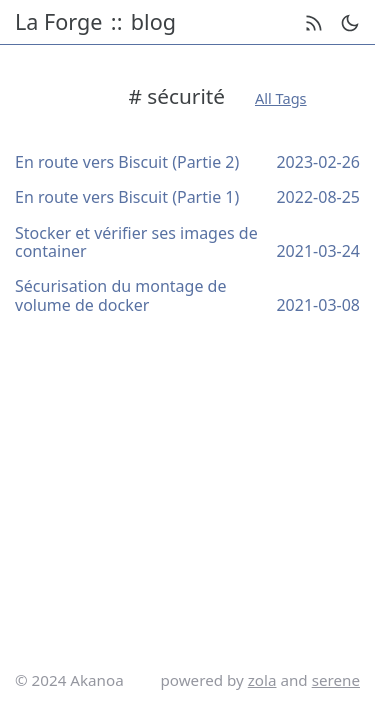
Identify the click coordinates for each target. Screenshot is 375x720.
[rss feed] (314, 23)
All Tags (281, 98)
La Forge (58, 22)
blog (153, 22)
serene (336, 680)
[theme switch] (350, 23)
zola (262, 680)
